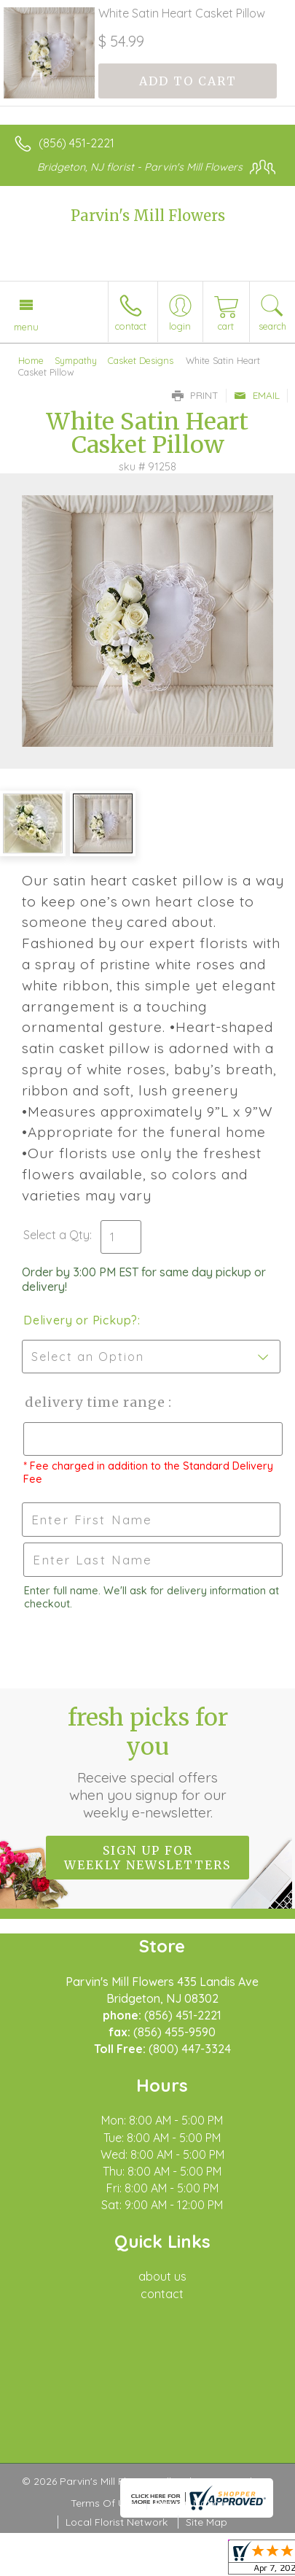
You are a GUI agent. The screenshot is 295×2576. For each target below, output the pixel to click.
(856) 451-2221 (76, 143)
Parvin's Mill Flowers (148, 215)
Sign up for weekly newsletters (147, 1857)
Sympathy (76, 360)
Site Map (206, 2522)
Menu (26, 327)
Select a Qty (56, 1234)
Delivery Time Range (95, 1402)
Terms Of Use (103, 2503)
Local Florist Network (117, 2522)
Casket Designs (140, 360)
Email (257, 395)
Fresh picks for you (148, 1762)
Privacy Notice (189, 2503)
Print (195, 395)
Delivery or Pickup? (80, 1320)
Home (31, 360)
